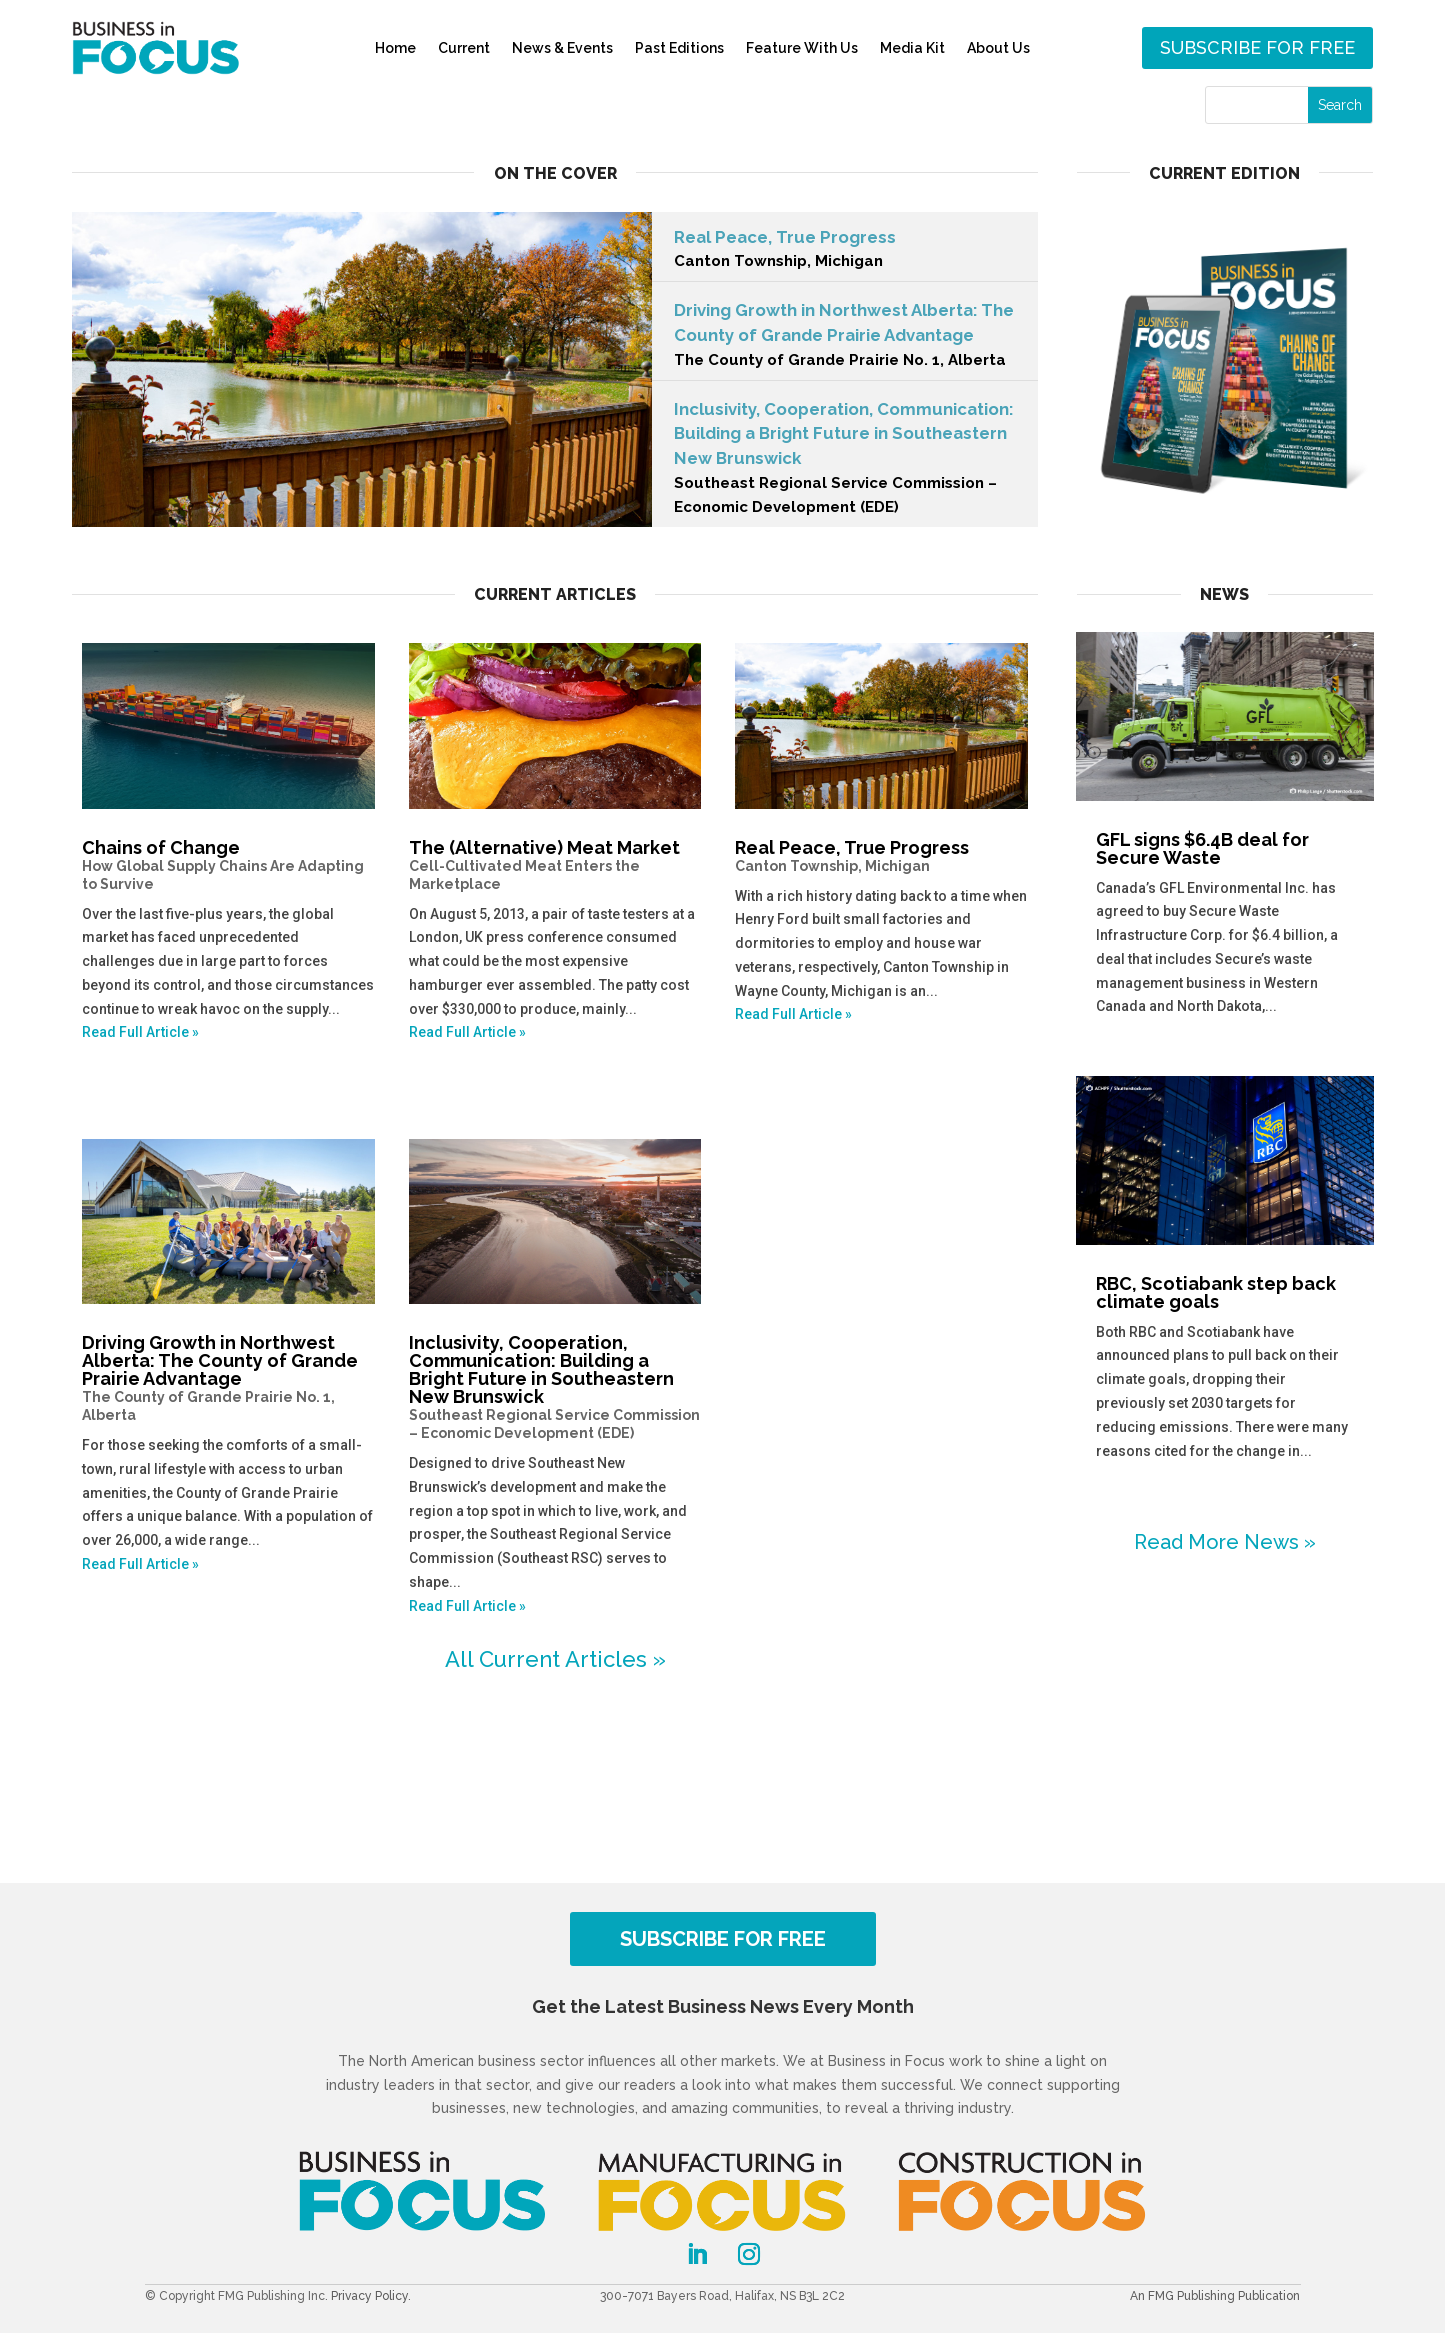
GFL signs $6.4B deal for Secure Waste (1202, 848)
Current (464, 48)
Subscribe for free (1257, 47)
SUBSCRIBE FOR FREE (723, 1939)
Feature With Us (802, 48)
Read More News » (1225, 1542)
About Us (998, 48)
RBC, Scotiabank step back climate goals (1216, 1292)
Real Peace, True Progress (845, 251)
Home (395, 48)
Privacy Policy (369, 2296)
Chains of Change (228, 865)
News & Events (562, 48)
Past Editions (679, 48)
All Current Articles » (555, 1659)
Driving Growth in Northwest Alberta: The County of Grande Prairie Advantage (845, 336)
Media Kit (912, 48)
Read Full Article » (140, 1032)
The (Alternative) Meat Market (555, 865)
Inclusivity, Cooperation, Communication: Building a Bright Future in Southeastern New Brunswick (555, 1387)
